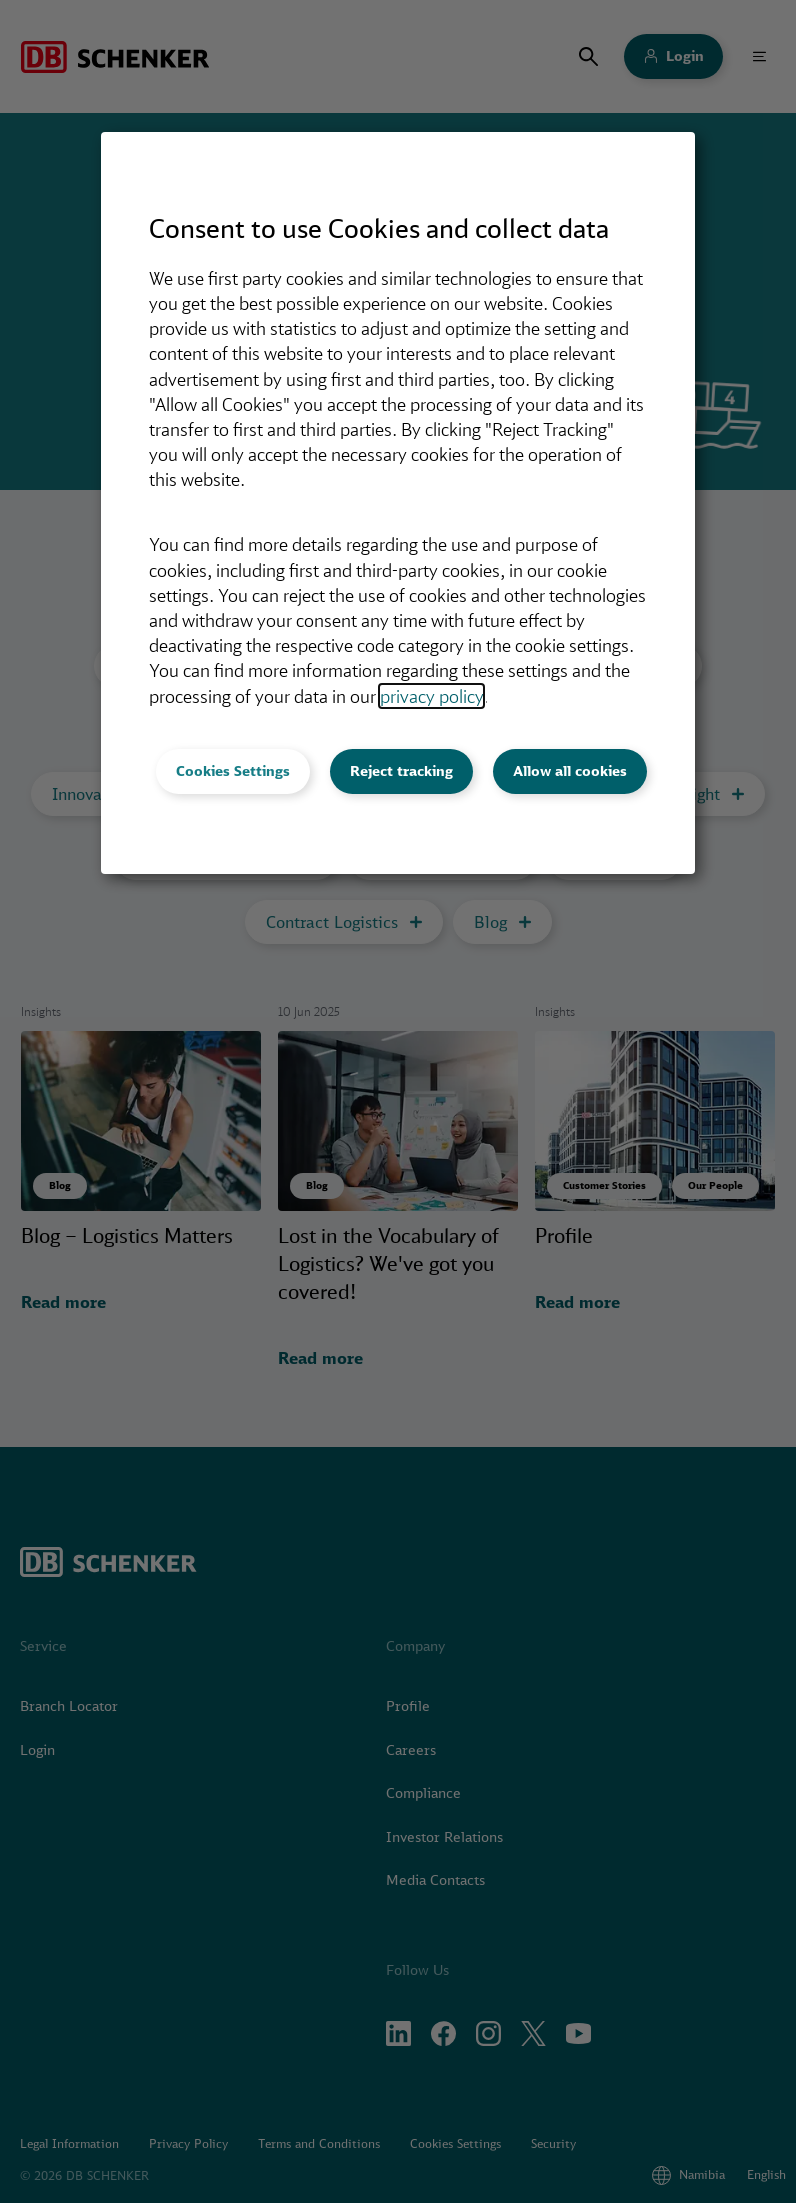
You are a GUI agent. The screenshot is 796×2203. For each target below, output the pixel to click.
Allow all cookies (570, 771)
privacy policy (431, 696)
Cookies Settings (233, 771)
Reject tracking (401, 771)
